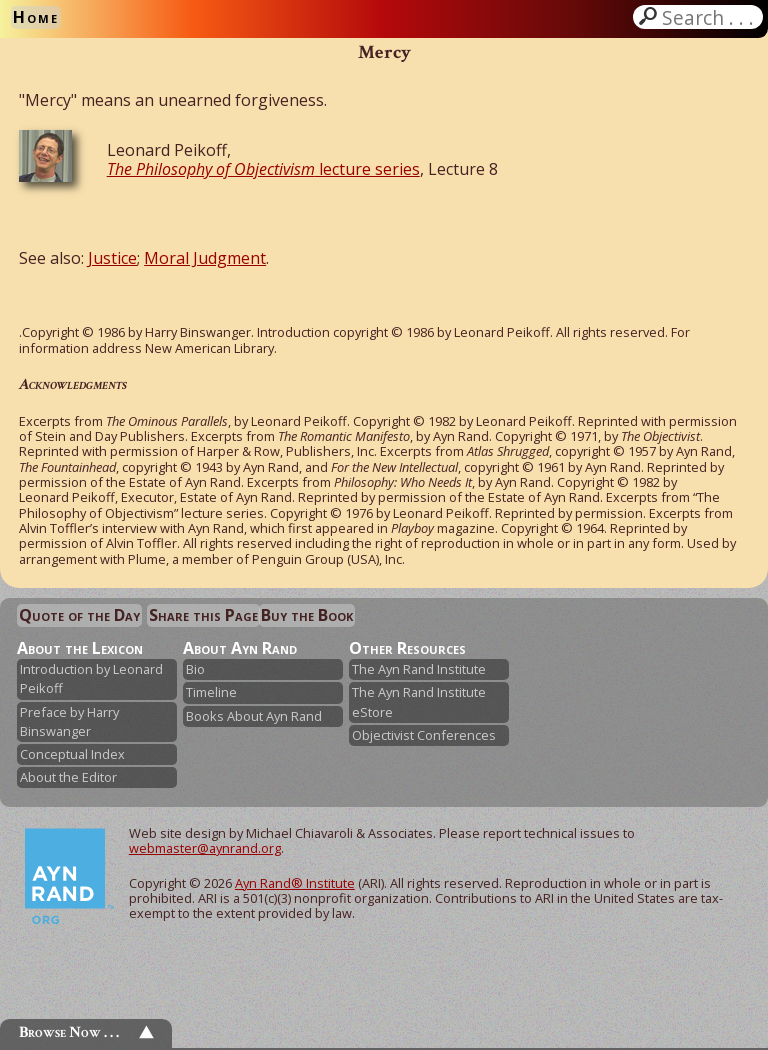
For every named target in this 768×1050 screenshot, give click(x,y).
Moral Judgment (205, 258)
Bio (195, 669)
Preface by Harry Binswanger (69, 721)
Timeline (211, 692)
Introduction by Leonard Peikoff (91, 678)
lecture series (263, 169)
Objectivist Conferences (424, 735)
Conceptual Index (72, 754)
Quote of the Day (79, 615)
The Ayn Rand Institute (419, 669)
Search (710, 17)
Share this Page (203, 615)
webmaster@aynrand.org (205, 848)
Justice (112, 258)
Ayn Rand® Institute (295, 883)
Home (36, 17)
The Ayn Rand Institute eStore (419, 701)
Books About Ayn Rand (254, 716)
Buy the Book (307, 615)
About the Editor (68, 777)
